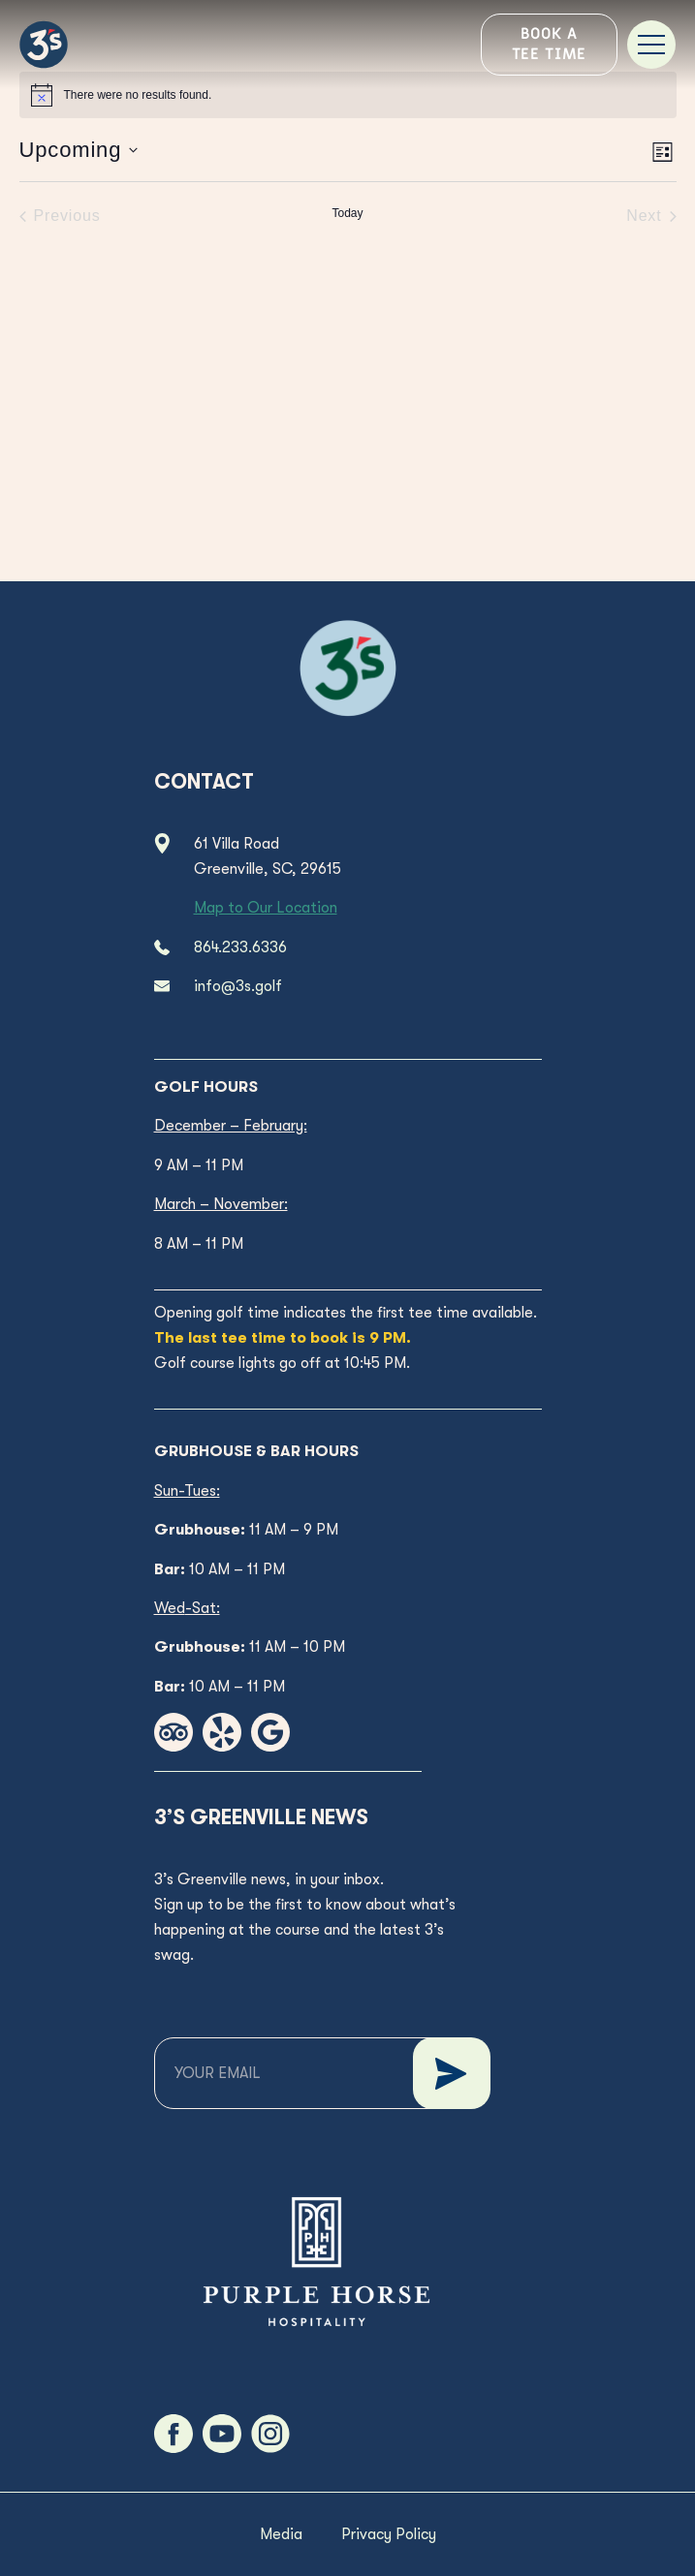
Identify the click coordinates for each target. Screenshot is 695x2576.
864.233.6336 (240, 947)
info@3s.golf (238, 986)
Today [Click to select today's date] (347, 213)
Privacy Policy (388, 2534)
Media (281, 2534)
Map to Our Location (265, 907)
